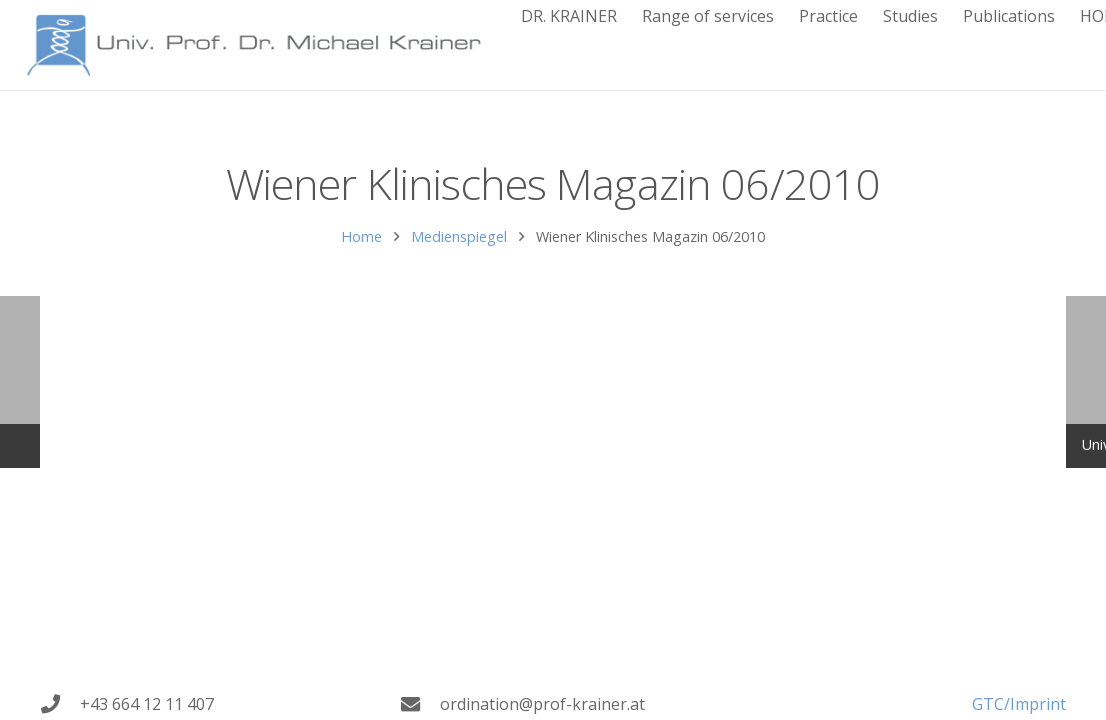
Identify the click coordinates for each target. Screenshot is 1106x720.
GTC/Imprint (1019, 704)
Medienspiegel (459, 236)
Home (361, 236)
